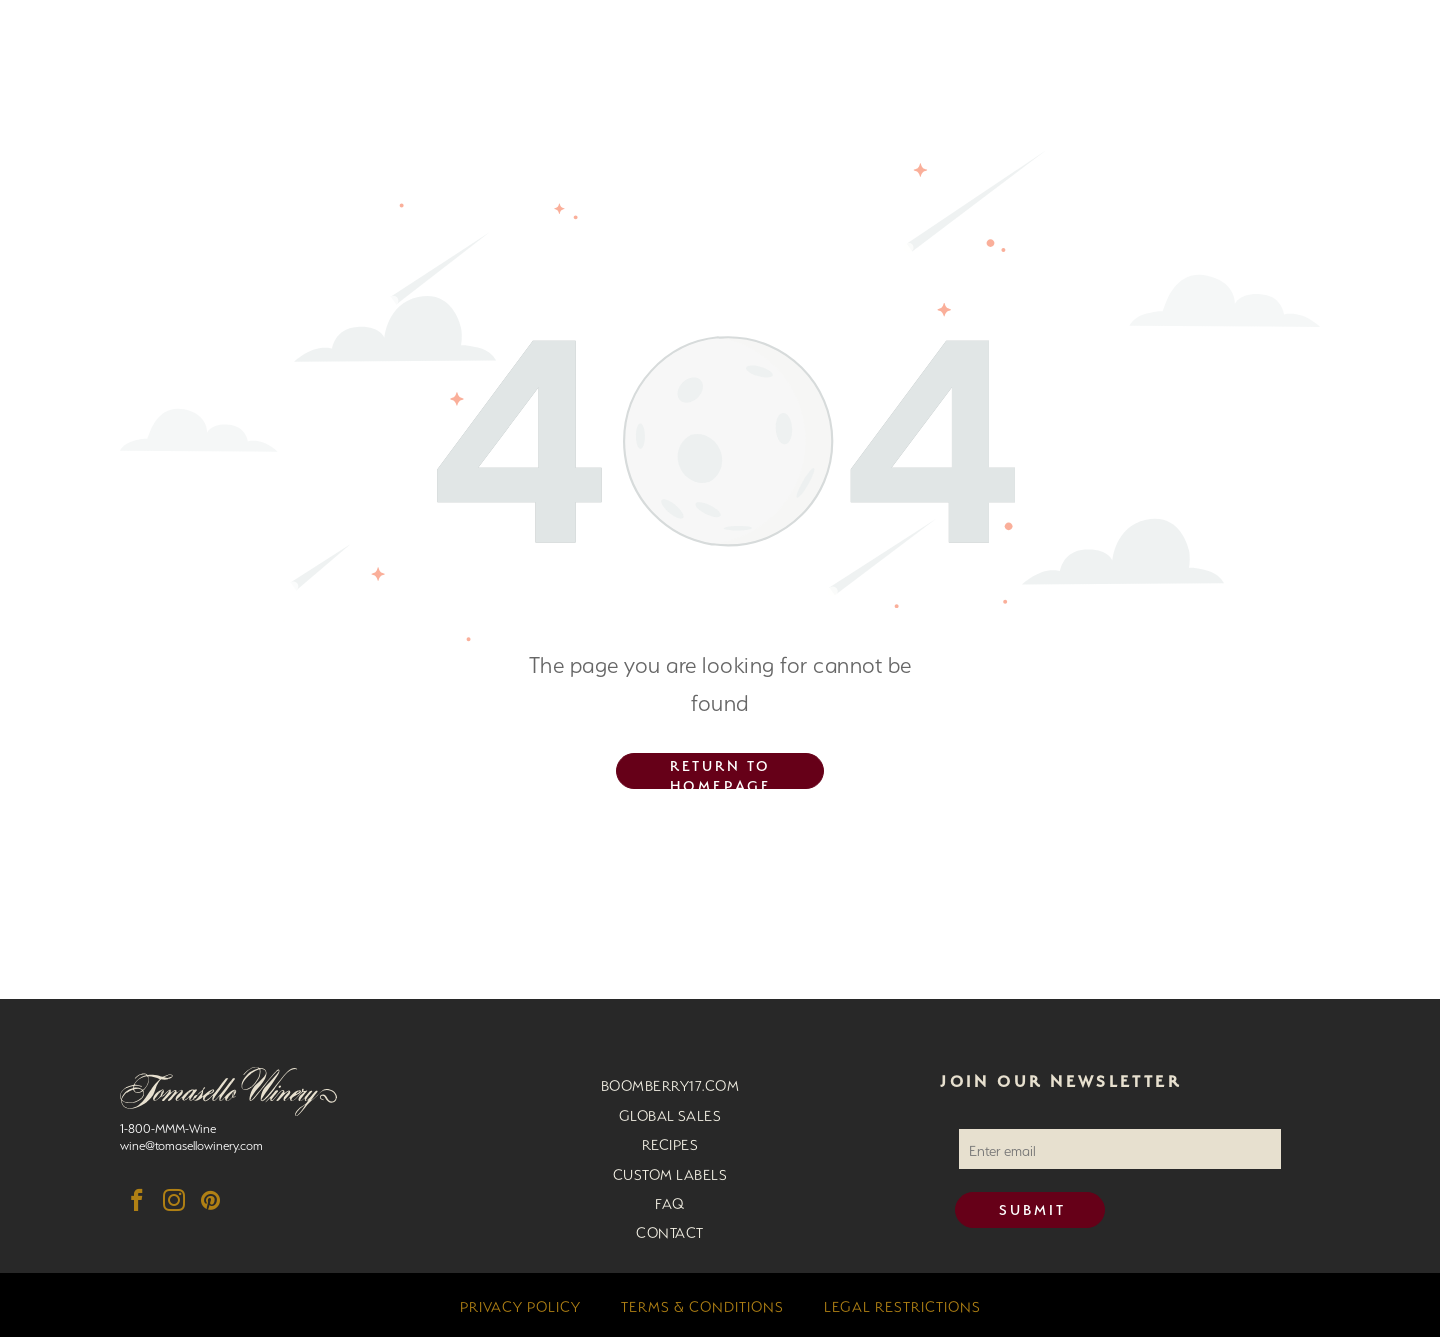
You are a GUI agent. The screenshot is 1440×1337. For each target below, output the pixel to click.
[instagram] (173, 1203)
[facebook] (136, 1203)
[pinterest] (210, 1203)
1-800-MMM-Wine (168, 1126)
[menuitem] (670, 1083)
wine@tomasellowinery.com (191, 1143)
